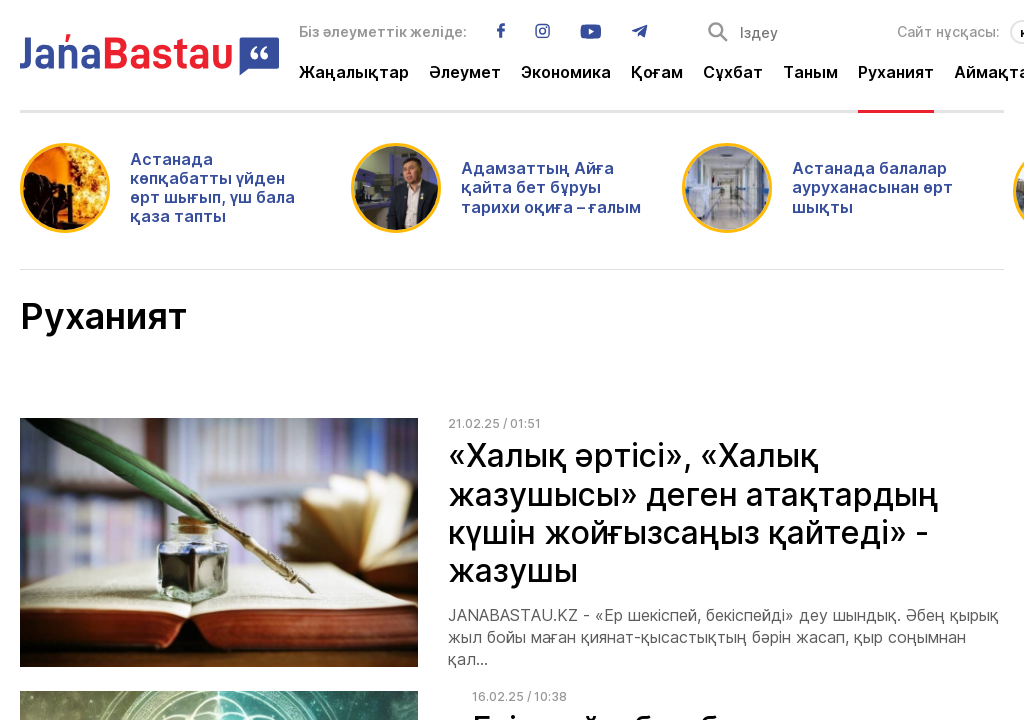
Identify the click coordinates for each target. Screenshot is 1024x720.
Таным (810, 73)
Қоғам (657, 73)
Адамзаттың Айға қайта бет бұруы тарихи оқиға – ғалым (551, 187)
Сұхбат (733, 73)
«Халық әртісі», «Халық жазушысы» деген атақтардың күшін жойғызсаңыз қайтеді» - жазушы (693, 513)
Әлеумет (465, 73)
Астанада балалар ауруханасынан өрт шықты (872, 187)
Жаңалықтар (354, 73)
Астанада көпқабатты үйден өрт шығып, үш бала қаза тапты (212, 188)
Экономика (566, 73)
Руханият (896, 73)
